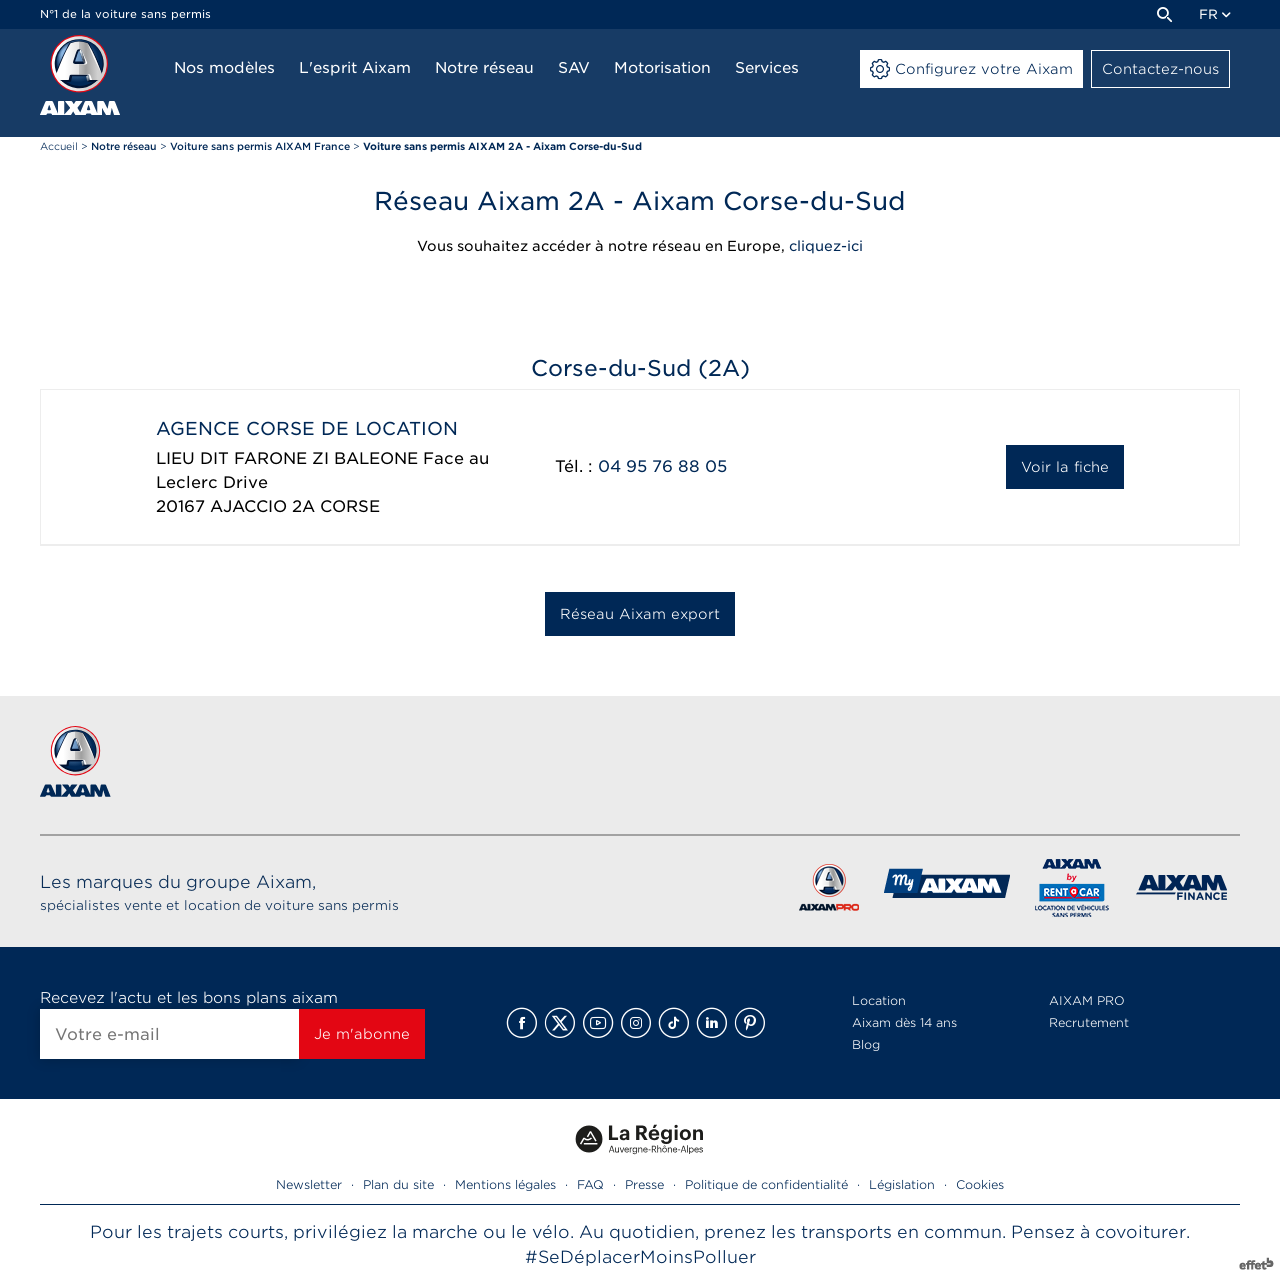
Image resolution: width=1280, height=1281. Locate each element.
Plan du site (398, 1184)
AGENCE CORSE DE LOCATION (307, 428)
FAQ (590, 1184)
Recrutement (1089, 1022)
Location (879, 1000)
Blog (866, 1044)
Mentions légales (505, 1184)
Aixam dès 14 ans (904, 1022)
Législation (902, 1184)
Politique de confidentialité (766, 1184)
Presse (644, 1184)
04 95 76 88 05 (662, 466)
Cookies (980, 1184)
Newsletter (309, 1184)
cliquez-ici (826, 246)
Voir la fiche (1065, 467)
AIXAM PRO (1087, 1000)
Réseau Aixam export (640, 614)
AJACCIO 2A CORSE (295, 506)
